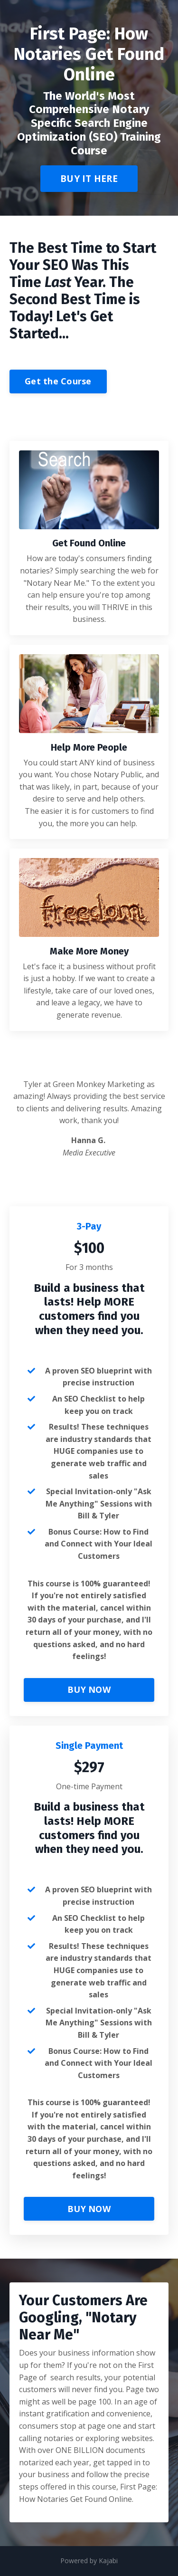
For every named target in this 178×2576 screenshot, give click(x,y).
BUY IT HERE (89, 178)
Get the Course (58, 381)
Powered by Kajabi (89, 2560)
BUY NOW (89, 1689)
